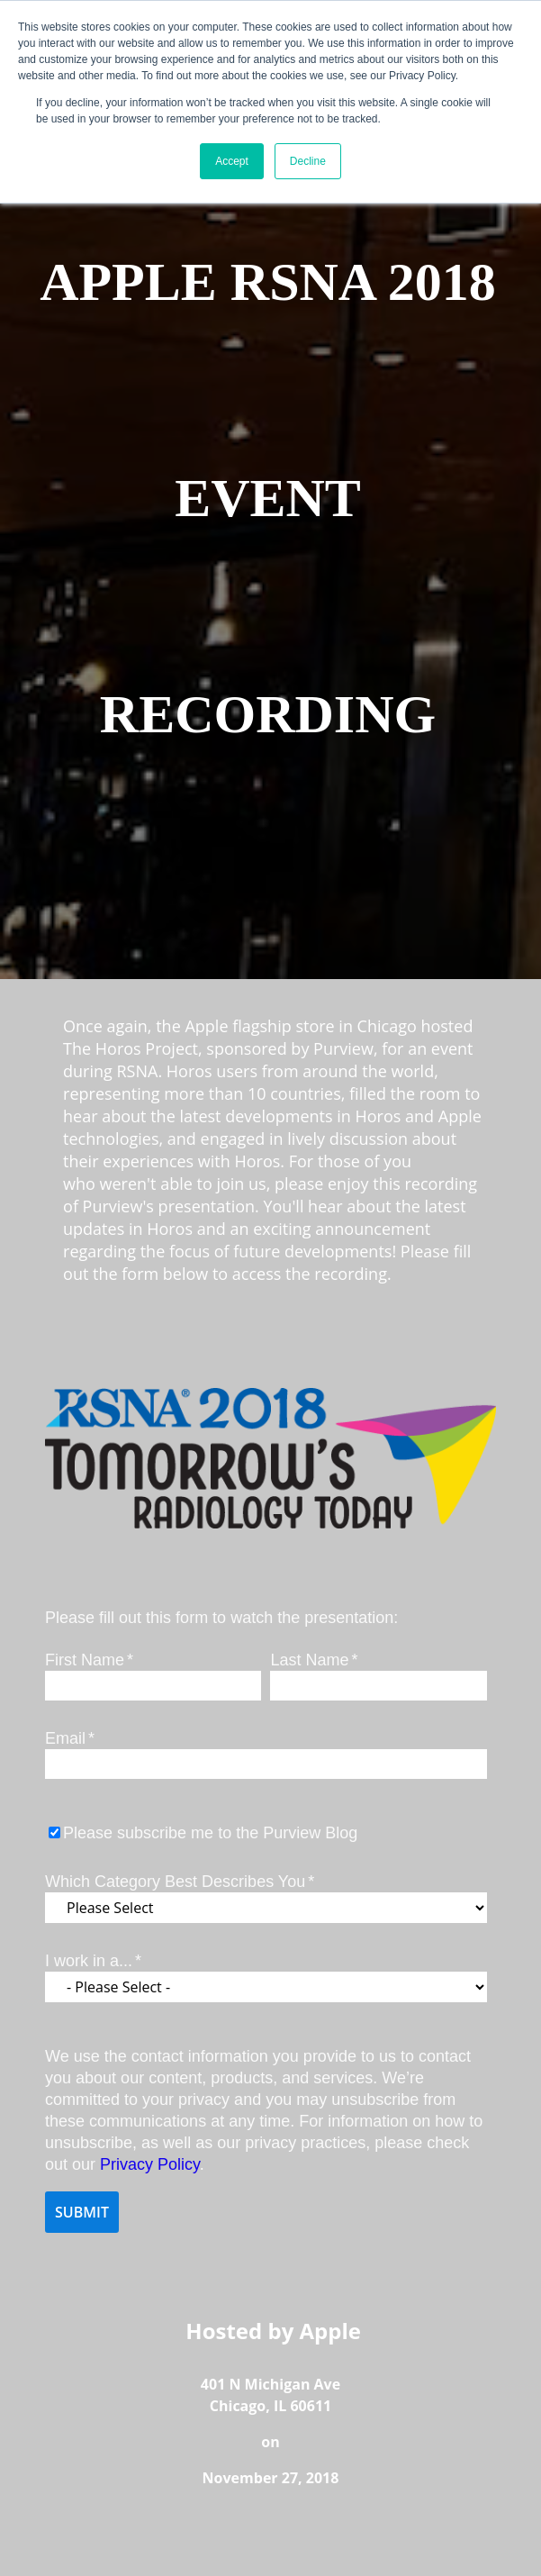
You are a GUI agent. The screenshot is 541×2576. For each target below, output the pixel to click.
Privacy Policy (150, 2164)
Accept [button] (231, 161)
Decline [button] (308, 161)
